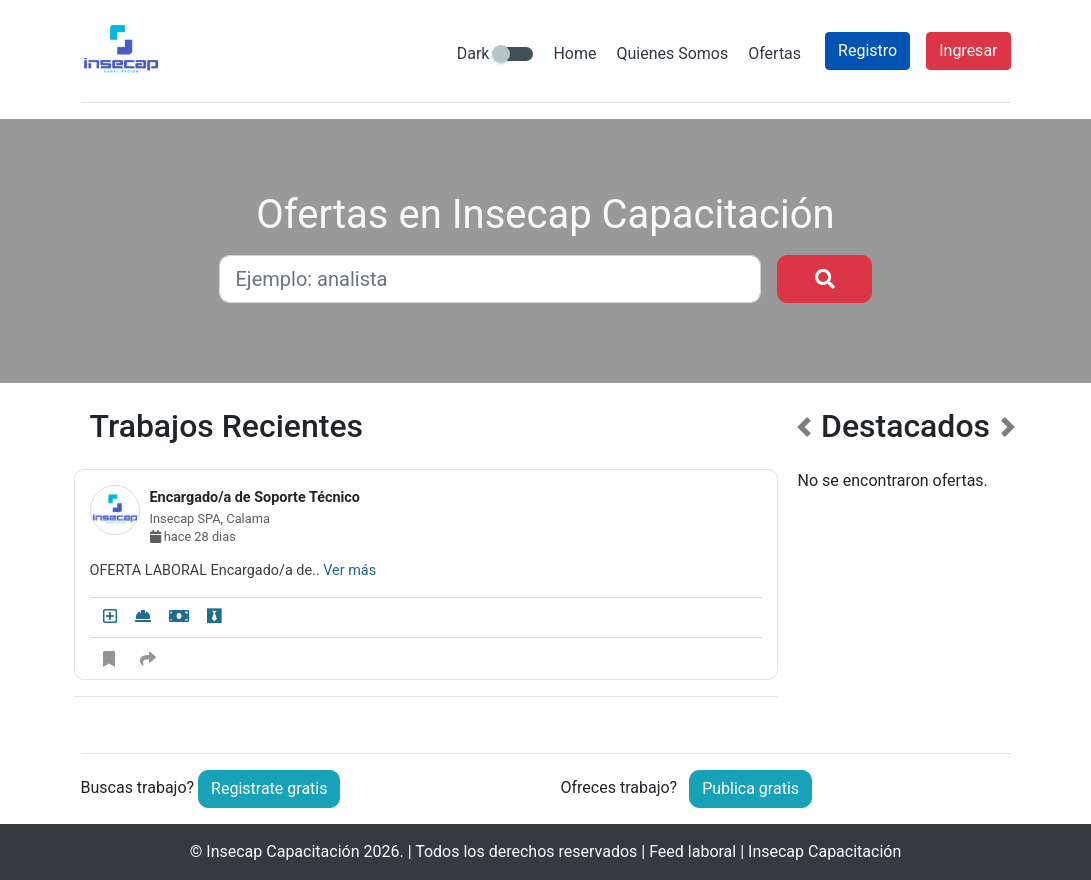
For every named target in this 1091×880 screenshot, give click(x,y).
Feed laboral (692, 851)
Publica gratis (750, 788)
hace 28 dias (193, 536)
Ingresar (968, 50)
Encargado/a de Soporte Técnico (255, 497)
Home (574, 53)
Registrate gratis (269, 788)
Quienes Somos (672, 53)
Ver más (349, 570)
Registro (867, 50)
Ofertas (774, 53)
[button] (804, 565)
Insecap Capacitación (282, 851)
